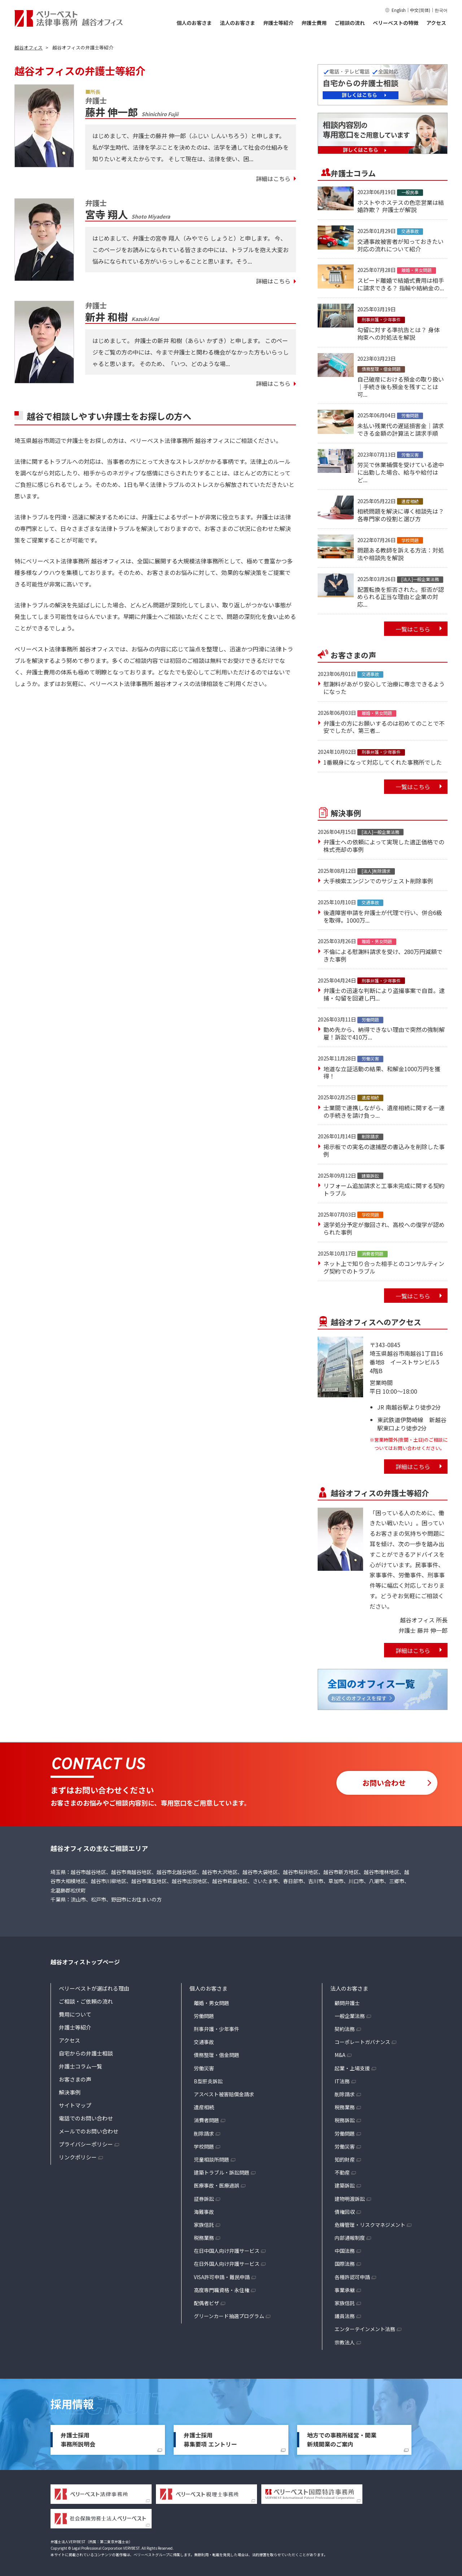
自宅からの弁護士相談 (86, 2053)
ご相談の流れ (350, 22)
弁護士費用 (314, 22)
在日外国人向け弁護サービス (227, 2263)
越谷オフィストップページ (85, 1961)
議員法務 (345, 2316)
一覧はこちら (413, 629)
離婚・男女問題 (211, 2002)
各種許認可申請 (352, 2277)
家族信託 (204, 2224)
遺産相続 (204, 2107)
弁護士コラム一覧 (80, 2066)
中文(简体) (420, 10)
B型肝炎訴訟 (208, 2081)
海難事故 (204, 2211)
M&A (340, 2054)
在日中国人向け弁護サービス (227, 2250)
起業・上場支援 (352, 2068)
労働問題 (204, 2015)
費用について (75, 2014)
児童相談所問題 (211, 2159)
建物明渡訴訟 (350, 2198)
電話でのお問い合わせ (86, 2118)
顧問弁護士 (347, 2002)
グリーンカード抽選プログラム (229, 2316)
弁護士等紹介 (278, 22)
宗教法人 (345, 2342)
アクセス (436, 22)
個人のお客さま (194, 22)
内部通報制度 (350, 2237)
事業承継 (345, 2290)
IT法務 (342, 2081)
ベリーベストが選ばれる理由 (94, 1988)
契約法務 (345, 2028)
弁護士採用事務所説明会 (78, 2440)
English (399, 10)
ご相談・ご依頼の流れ (86, 2001)
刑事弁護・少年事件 (216, 2028)
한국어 (441, 10)
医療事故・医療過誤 (216, 2185)
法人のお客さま (237, 22)
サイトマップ (75, 2105)
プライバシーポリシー (86, 2144)
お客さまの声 (75, 2079)
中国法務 (345, 2250)
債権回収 (345, 2211)
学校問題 (204, 2146)
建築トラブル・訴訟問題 (221, 2172)
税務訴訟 (345, 2120)
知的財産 (345, 2159)
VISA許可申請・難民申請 (222, 2277)
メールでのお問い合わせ (88, 2131)
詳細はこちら (273, 178)
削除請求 (204, 2133)
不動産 (342, 2172)
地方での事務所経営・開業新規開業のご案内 (341, 2440)
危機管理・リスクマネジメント (370, 2224)
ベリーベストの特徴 (395, 22)
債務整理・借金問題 (216, 2054)
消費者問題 (206, 2120)
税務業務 (204, 2237)
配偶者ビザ (206, 2303)
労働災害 (204, 2068)
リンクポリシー (78, 2157)
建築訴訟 (345, 2185)
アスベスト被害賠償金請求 (224, 2094)
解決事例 (69, 2092)
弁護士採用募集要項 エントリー (210, 2440)
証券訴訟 (204, 2198)
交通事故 (204, 2041)
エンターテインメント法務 (365, 2329)
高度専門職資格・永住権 (221, 2290)
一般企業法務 (350, 2015)
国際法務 (345, 2263)
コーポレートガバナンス (362, 2041)
